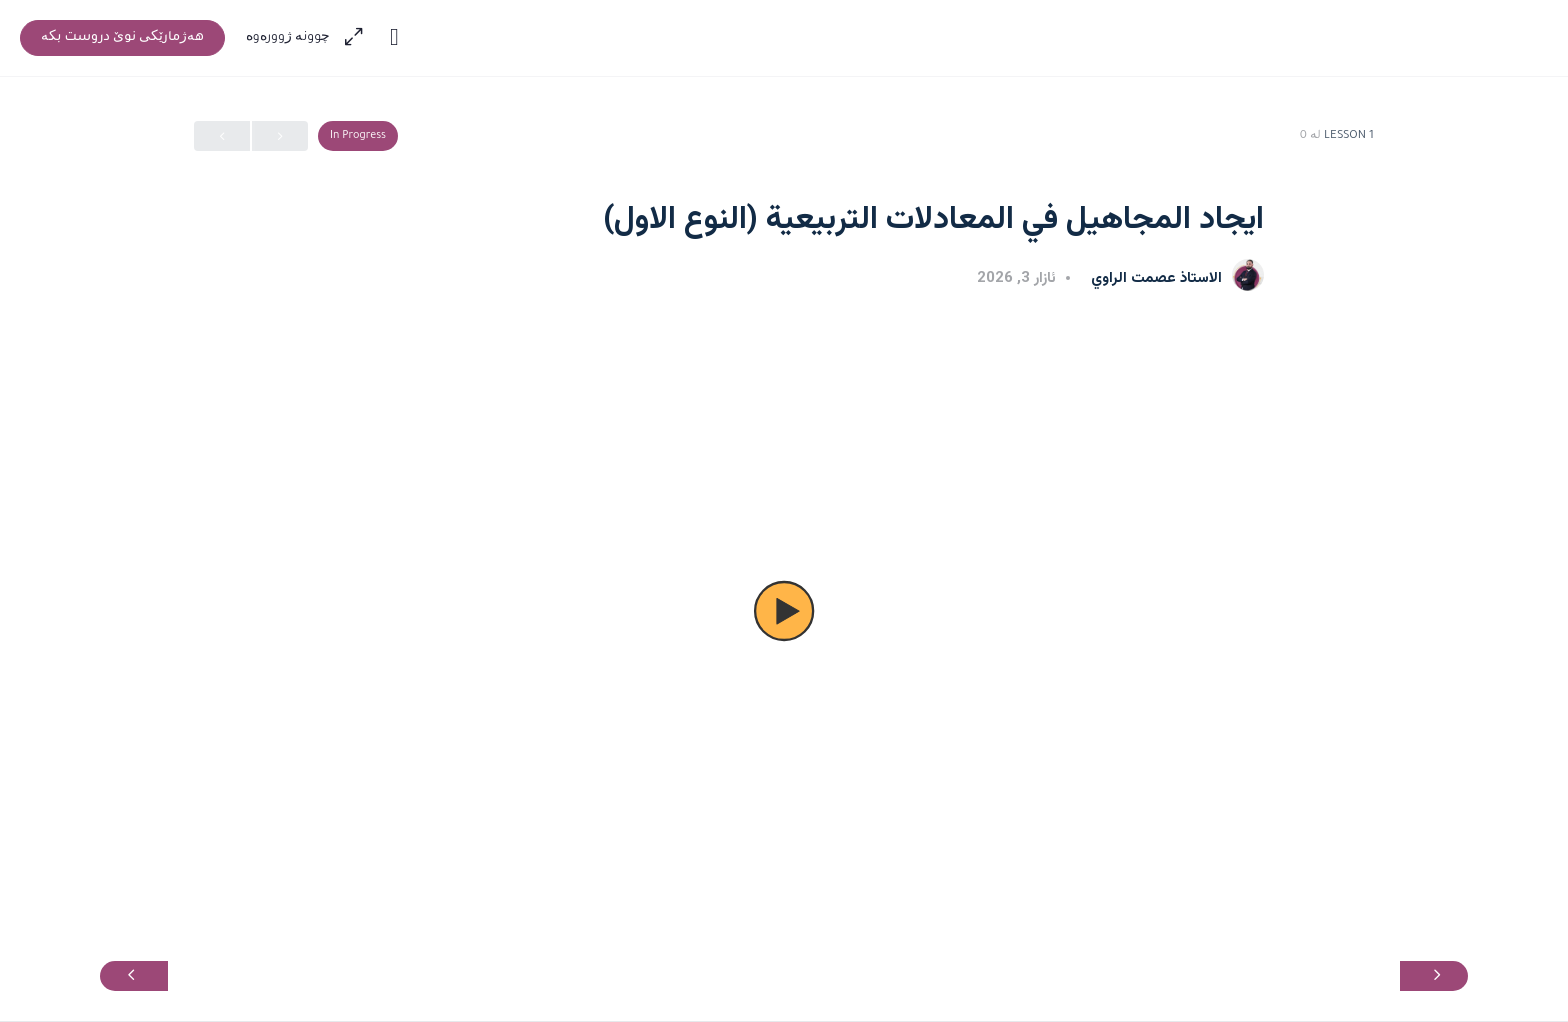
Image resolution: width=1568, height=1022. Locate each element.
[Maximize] (358, 38)
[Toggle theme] (394, 38)
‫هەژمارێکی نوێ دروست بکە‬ (122, 38)
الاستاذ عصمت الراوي (1154, 278)
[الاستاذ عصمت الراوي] (1248, 277)
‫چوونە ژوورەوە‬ (288, 38)
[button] (784, 611)
